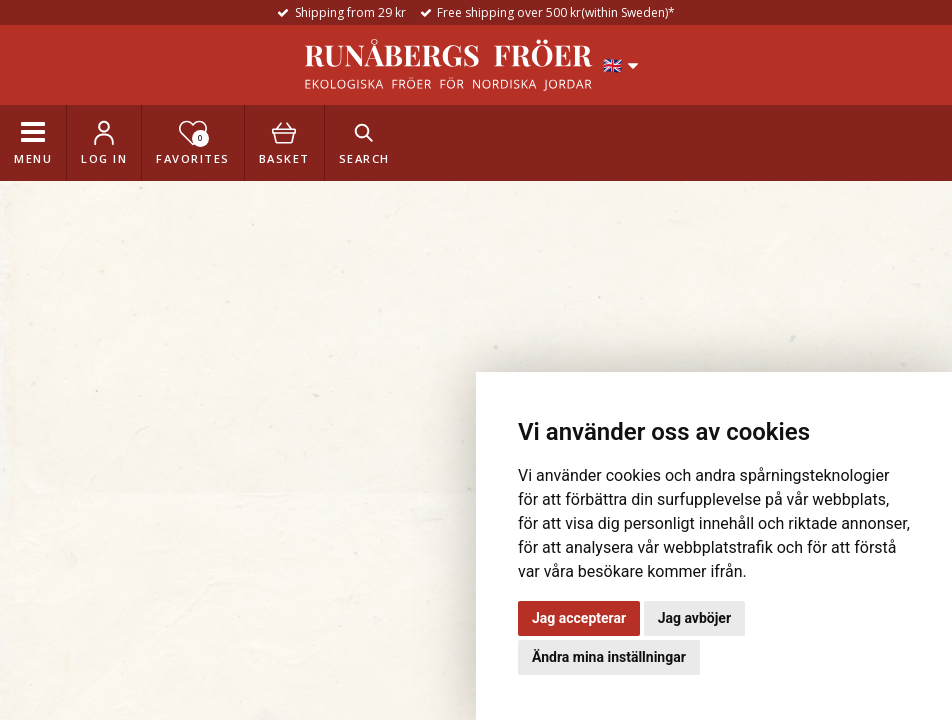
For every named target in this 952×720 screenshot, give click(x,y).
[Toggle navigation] (33, 143)
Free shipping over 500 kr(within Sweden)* (556, 12)
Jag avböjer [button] (694, 618)
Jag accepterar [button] (579, 618)
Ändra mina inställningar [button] (609, 657)
